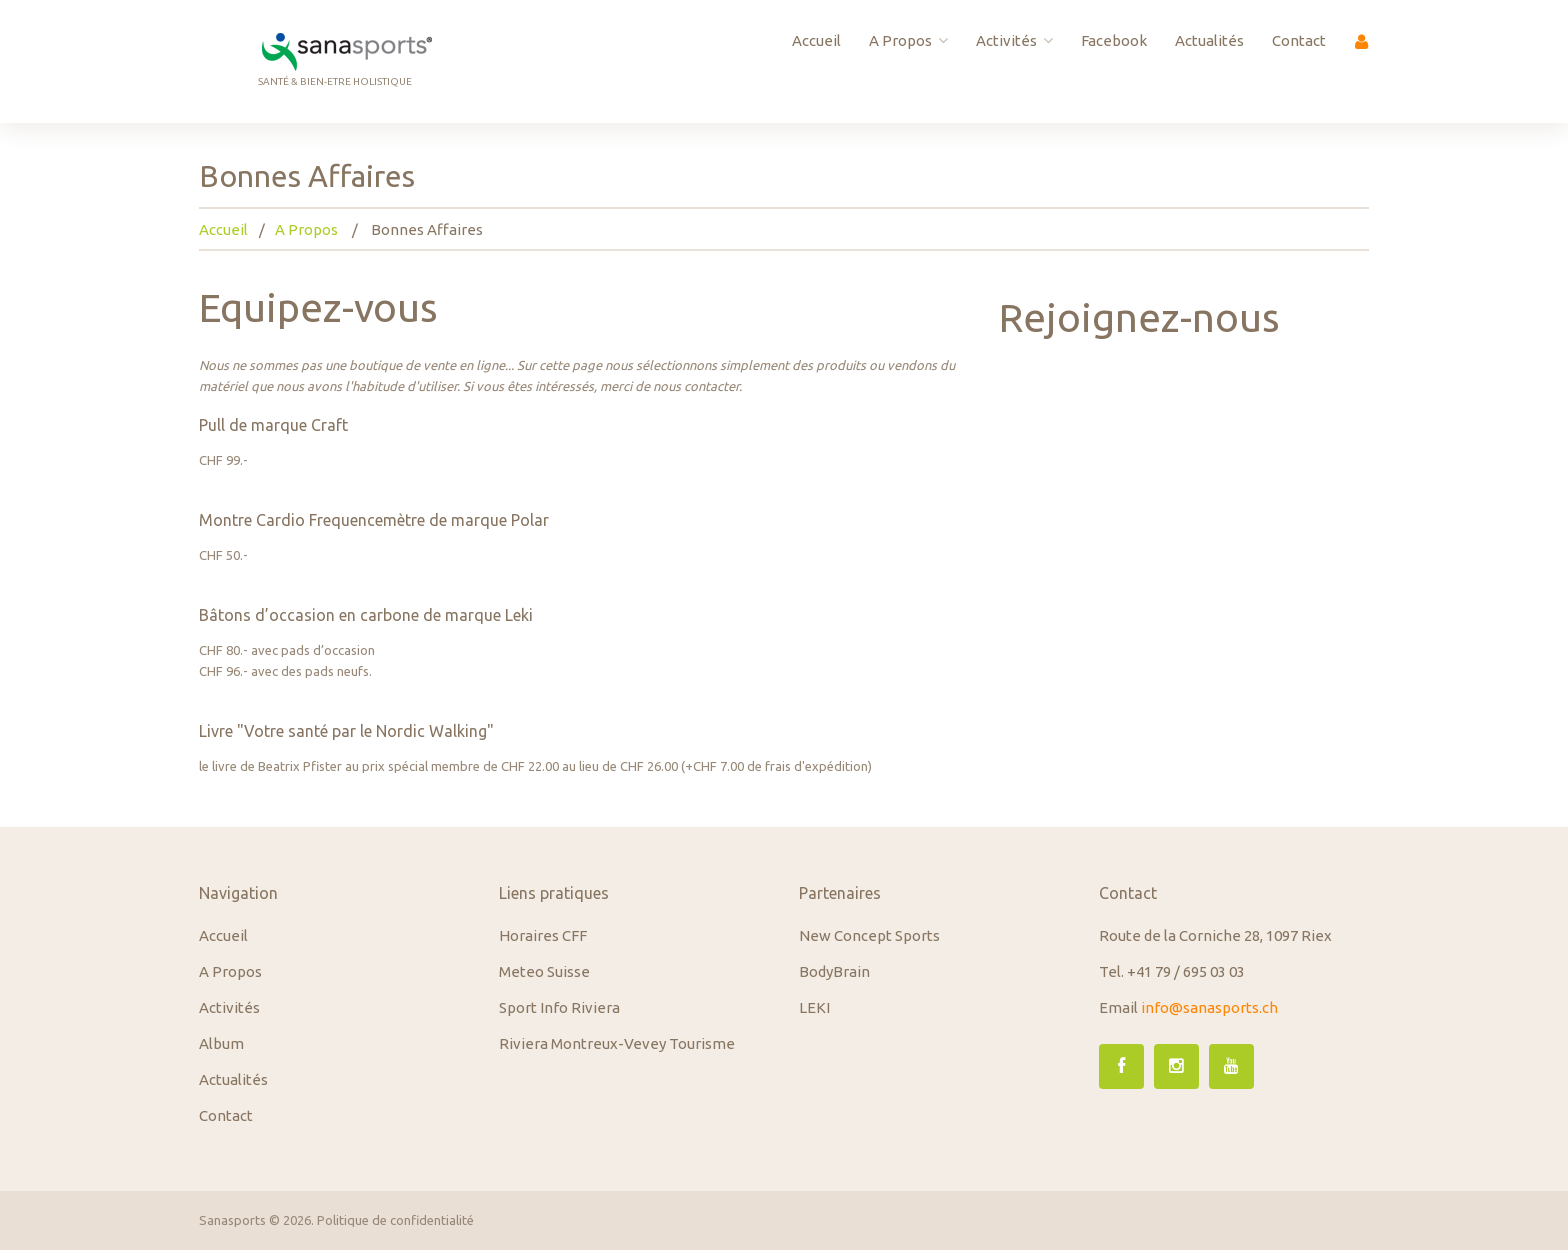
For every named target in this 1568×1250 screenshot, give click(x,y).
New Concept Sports (869, 935)
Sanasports (232, 1220)
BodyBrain (834, 971)
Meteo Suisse (544, 971)
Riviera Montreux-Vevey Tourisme (617, 1043)
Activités (1014, 41)
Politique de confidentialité (395, 1220)
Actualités (1209, 40)
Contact (1299, 40)
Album (221, 1043)
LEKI (814, 1007)
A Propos (908, 41)
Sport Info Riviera (559, 1007)
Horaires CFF (543, 935)
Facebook (1114, 40)
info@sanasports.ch (1209, 1007)
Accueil (816, 40)
